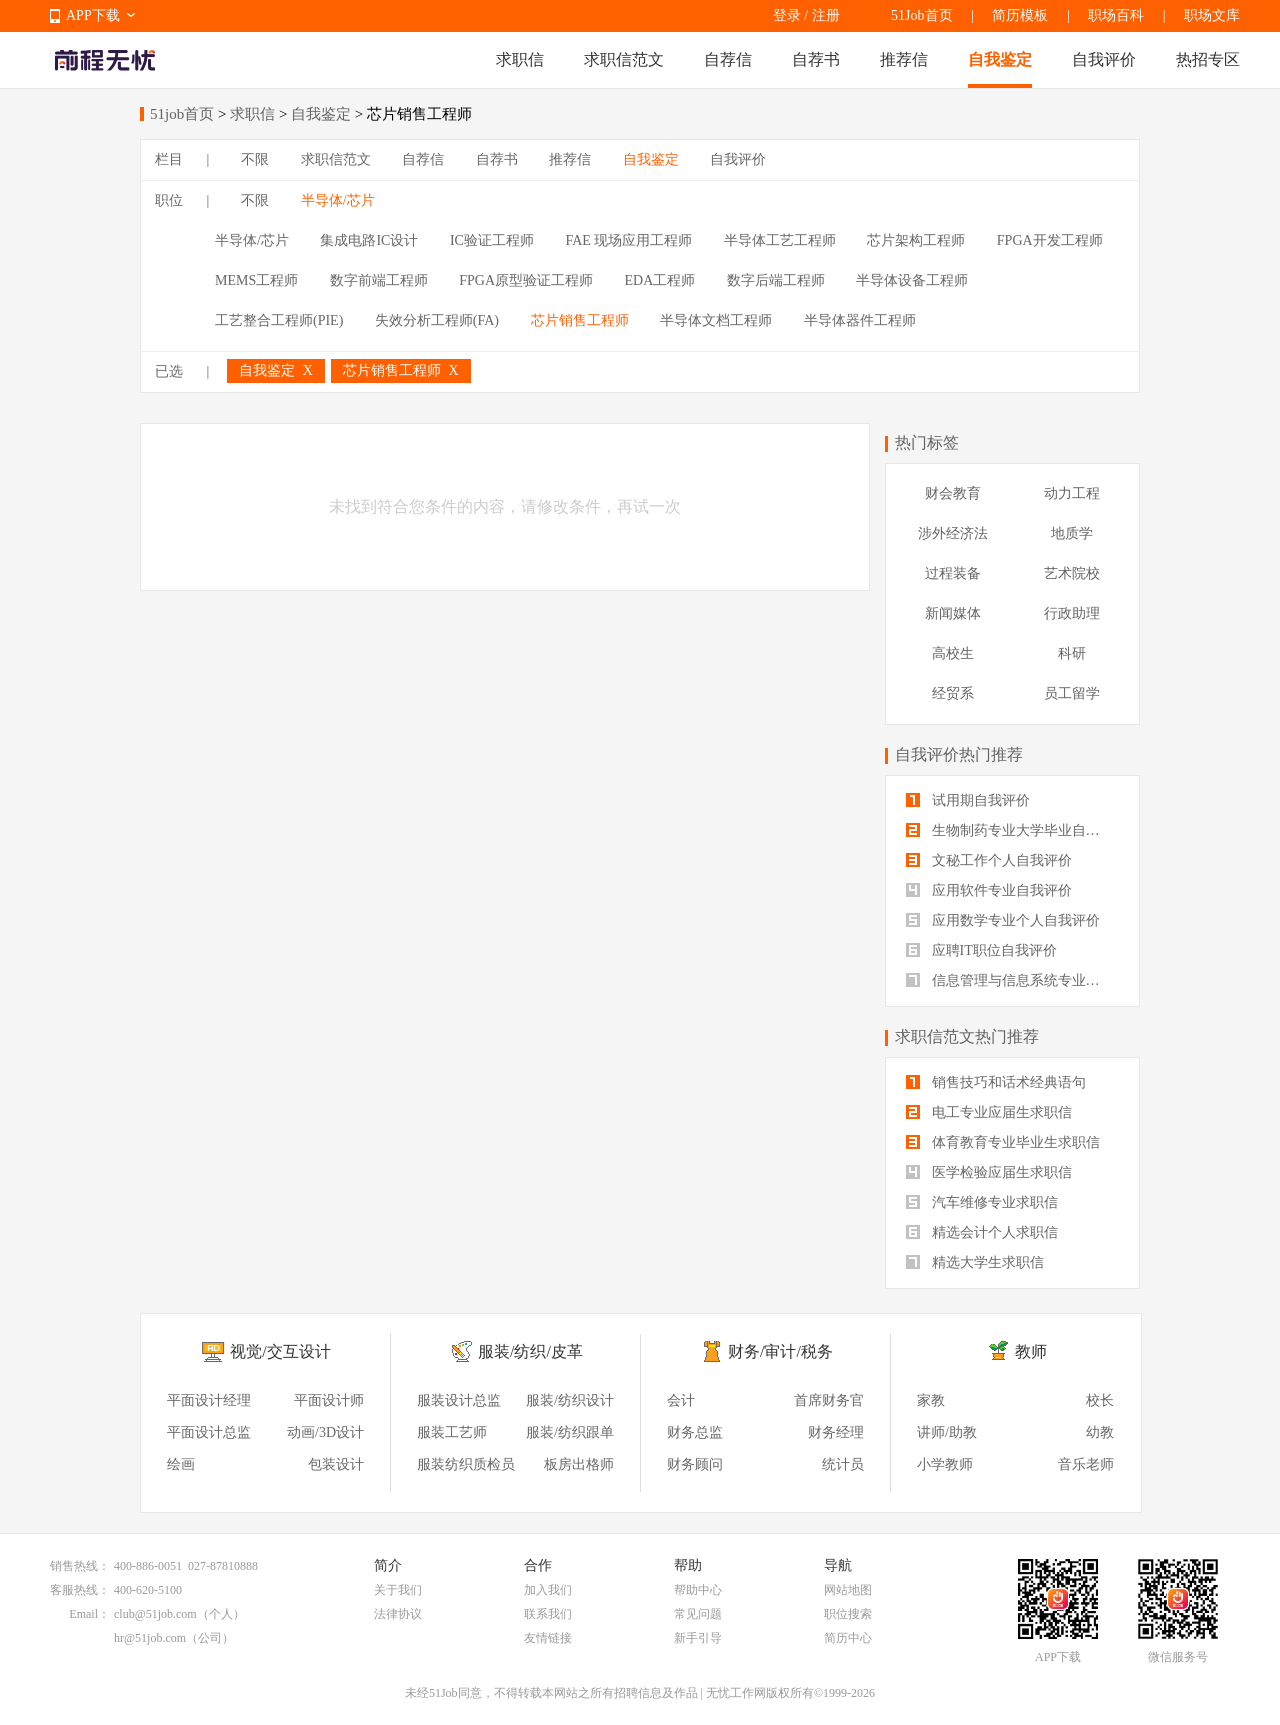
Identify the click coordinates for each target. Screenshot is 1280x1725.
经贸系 (953, 693)
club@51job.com (155, 1614)
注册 (826, 15)
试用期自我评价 (968, 800)
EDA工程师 (660, 280)
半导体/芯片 (338, 200)
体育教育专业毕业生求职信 (1003, 1142)
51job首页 (182, 114)
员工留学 (1072, 693)
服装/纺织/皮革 (530, 1351)
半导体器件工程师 (860, 320)
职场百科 (1116, 15)
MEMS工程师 (256, 280)
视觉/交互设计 (280, 1351)
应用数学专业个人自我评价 (1003, 920)
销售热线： (80, 1566)
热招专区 (1208, 59)
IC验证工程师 (492, 240)
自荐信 (728, 59)
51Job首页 (921, 15)
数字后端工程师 (776, 280)
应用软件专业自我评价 (989, 890)
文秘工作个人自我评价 (989, 860)
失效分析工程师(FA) (437, 320)
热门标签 (927, 442)
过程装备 (953, 573)
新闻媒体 (953, 613)
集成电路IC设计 (369, 240)
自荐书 (816, 59)
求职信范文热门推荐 (967, 1036)
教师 (1031, 1351)
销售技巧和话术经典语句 (996, 1082)
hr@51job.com (150, 1638)
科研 (1072, 653)
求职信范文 (624, 59)
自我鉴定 (1000, 59)
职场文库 (1212, 15)
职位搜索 (848, 1614)
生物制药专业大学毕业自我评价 (1012, 830)
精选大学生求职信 (975, 1262)
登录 (787, 15)
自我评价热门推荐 (959, 754)
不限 (255, 159)
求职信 (520, 59)
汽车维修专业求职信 (982, 1202)
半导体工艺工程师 (780, 240)
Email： (89, 1614)
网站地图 (848, 1590)
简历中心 (848, 1638)
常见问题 (698, 1614)
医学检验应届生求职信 (989, 1172)
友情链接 (548, 1638)
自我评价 (1104, 59)
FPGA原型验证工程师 (526, 280)
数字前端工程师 (379, 280)
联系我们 (548, 1614)
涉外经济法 (953, 533)
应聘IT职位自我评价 (981, 950)
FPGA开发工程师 (1050, 240)
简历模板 (1020, 15)
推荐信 (904, 59)
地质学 (1072, 533)
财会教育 (953, 493)
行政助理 (1072, 613)
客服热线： (80, 1590)
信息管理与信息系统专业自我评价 (1012, 980)
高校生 (953, 653)
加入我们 (548, 1590)
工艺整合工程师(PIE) (279, 320)
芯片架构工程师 (916, 240)
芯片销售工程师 (580, 320)
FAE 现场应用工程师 (628, 240)
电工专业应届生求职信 (989, 1112)
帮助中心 (698, 1590)
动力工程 (1072, 493)
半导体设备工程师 (912, 280)
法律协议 (398, 1614)
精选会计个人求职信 (982, 1232)
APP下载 (93, 15)
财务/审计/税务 (780, 1351)
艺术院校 (1072, 573)
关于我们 (398, 1590)
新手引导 (698, 1638)
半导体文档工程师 (716, 320)
